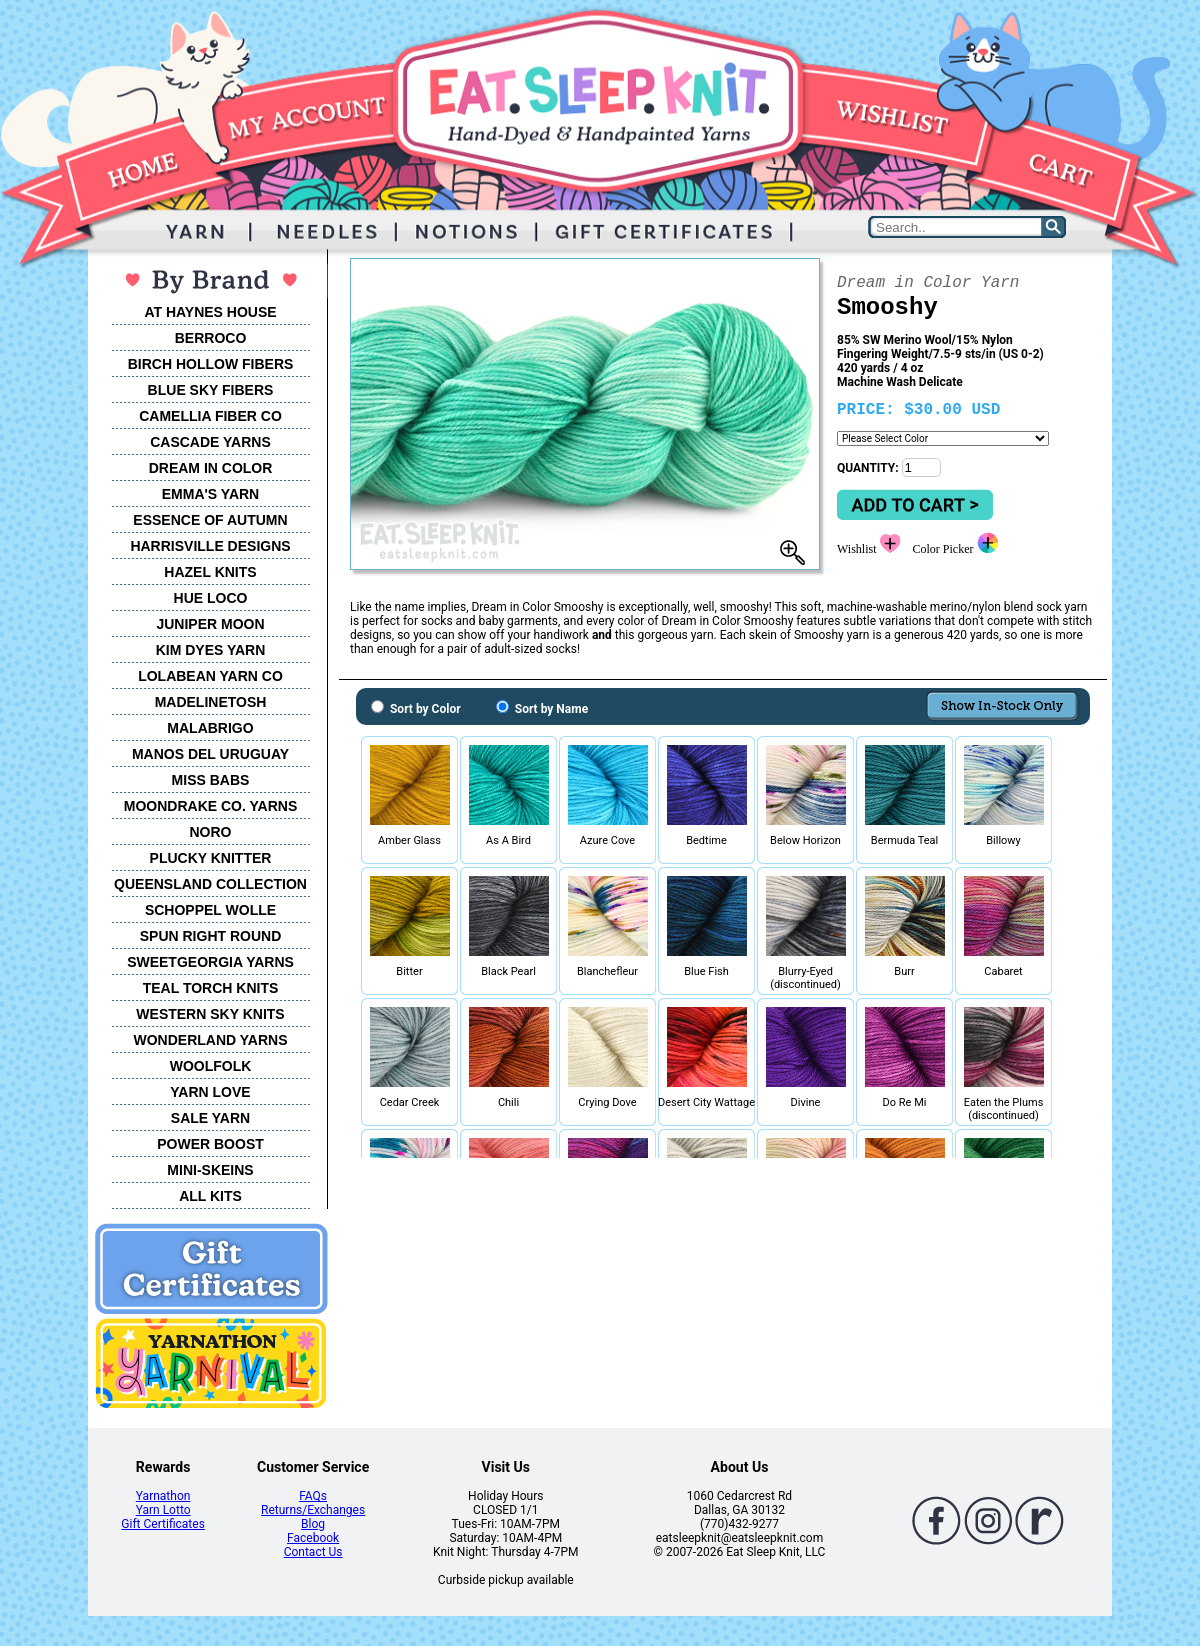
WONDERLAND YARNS (210, 1040)
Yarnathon (163, 1496)
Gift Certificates (162, 1524)
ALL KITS (210, 1196)
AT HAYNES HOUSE (210, 312)
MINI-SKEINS (210, 1170)
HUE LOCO (211, 598)
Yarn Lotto (163, 1510)
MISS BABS (211, 780)
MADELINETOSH (211, 702)
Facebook (313, 1538)
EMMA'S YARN (210, 494)
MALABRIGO (210, 728)
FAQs (313, 1496)
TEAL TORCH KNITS (211, 988)
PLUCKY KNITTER (211, 858)
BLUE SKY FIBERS (211, 390)
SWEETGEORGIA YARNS (210, 962)
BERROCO (211, 338)
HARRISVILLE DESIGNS (210, 546)
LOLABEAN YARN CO (210, 676)
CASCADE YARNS (210, 442)
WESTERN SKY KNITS (210, 1014)
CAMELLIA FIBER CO (210, 416)
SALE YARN (210, 1118)
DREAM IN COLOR (211, 468)
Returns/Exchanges (313, 1510)
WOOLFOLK (211, 1066)
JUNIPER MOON (210, 624)
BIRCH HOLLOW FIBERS (211, 364)
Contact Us (313, 1552)
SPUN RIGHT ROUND (211, 936)
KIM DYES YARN (211, 650)
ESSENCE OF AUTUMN (210, 520)
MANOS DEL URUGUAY (210, 754)
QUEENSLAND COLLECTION (210, 884)
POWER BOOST (210, 1144)
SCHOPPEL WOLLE (210, 910)
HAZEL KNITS (210, 572)
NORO (211, 832)
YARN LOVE (210, 1092)
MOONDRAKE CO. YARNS (210, 806)
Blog (313, 1524)
